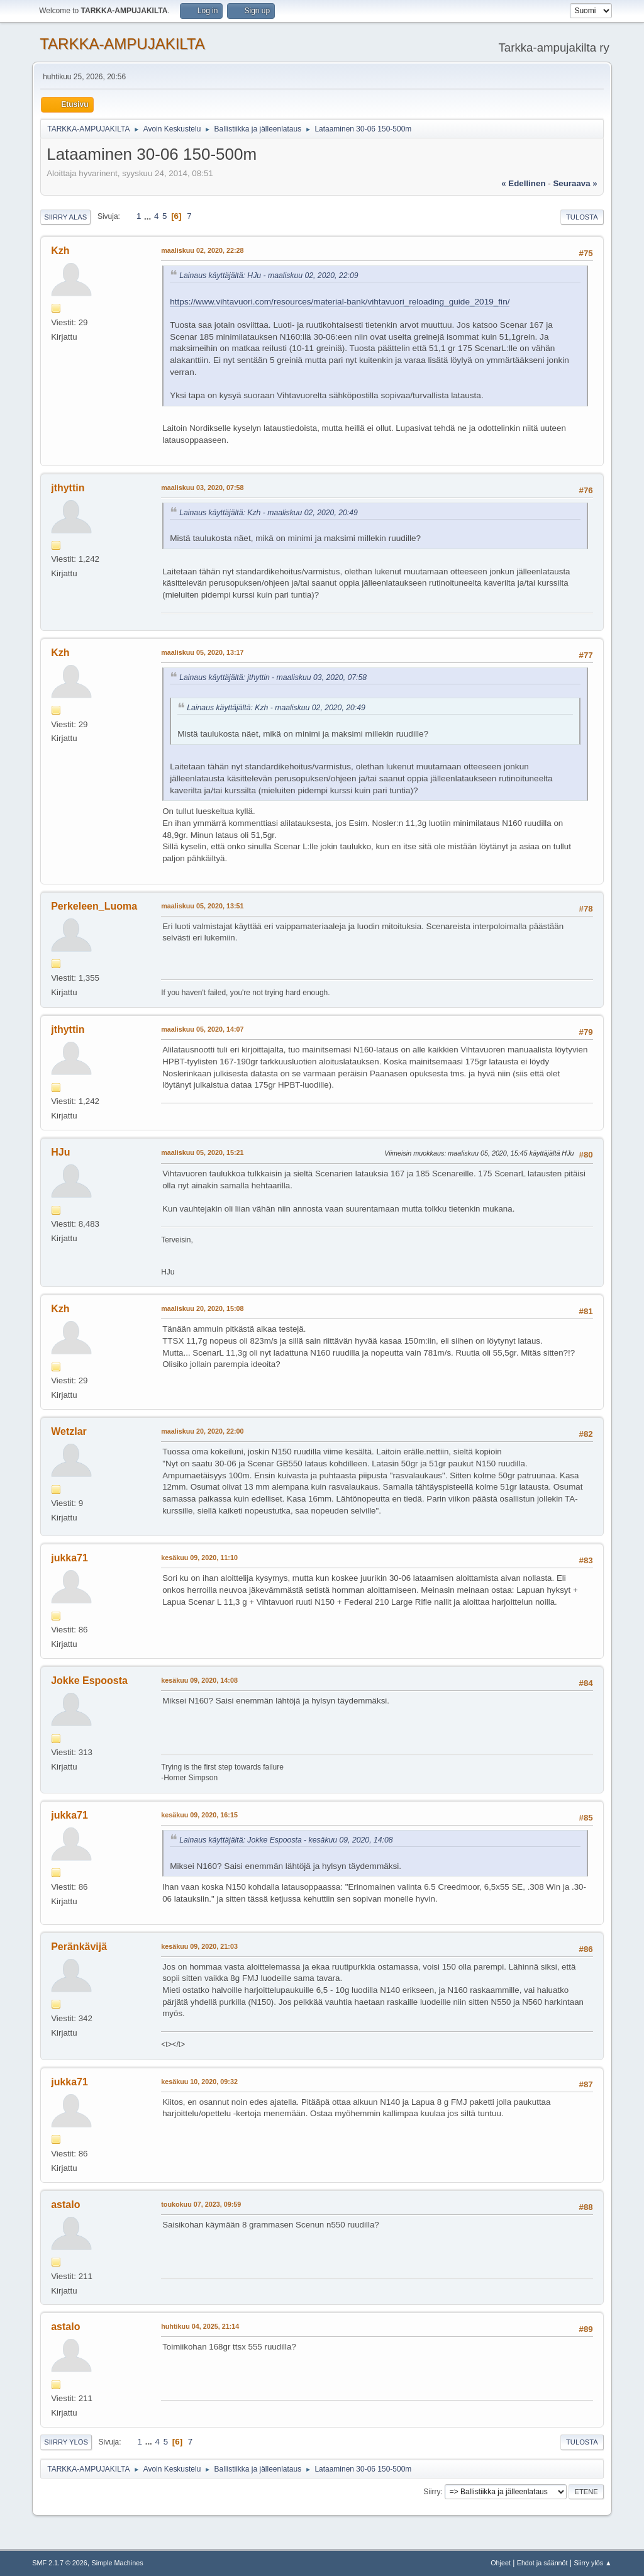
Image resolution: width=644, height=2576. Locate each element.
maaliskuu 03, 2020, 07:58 (202, 487)
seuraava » (575, 183)
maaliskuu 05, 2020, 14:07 (202, 1029)
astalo (65, 2204)
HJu (60, 1152)
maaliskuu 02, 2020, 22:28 (202, 250)
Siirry (431, 2491)
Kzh (60, 250)
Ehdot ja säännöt (542, 2563)
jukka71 (69, 1558)
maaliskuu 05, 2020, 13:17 (202, 652)
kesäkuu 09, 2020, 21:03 (199, 1946)
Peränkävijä (79, 1946)
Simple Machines (117, 2563)
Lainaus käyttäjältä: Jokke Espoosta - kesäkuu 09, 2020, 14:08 (285, 1840)
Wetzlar (69, 1431)
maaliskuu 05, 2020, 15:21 (202, 1152)
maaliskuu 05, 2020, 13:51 (202, 906)
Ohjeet (501, 2563)
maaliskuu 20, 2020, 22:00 (202, 1431)
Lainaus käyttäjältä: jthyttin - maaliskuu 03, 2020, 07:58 (273, 677)
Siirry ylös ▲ (592, 2563)
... (148, 216)
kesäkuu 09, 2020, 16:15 (199, 1815)
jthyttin (67, 487)
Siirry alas (65, 217)
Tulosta (582, 217)
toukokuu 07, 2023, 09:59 (201, 2204)
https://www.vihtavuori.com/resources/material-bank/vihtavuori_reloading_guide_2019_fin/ (339, 301)
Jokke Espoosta (89, 1680)
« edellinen (523, 183)
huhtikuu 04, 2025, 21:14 (200, 2326)
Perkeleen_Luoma (94, 906)
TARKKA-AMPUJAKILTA (122, 43)
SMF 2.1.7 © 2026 (59, 2563)
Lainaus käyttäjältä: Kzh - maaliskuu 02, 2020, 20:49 (268, 512)
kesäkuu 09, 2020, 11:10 (199, 1557)
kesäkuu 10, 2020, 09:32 (199, 2081)
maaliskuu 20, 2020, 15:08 (202, 1308)
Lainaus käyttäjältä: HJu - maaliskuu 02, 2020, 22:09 (268, 275)
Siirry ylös (66, 2442)
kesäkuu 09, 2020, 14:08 (199, 1680)
